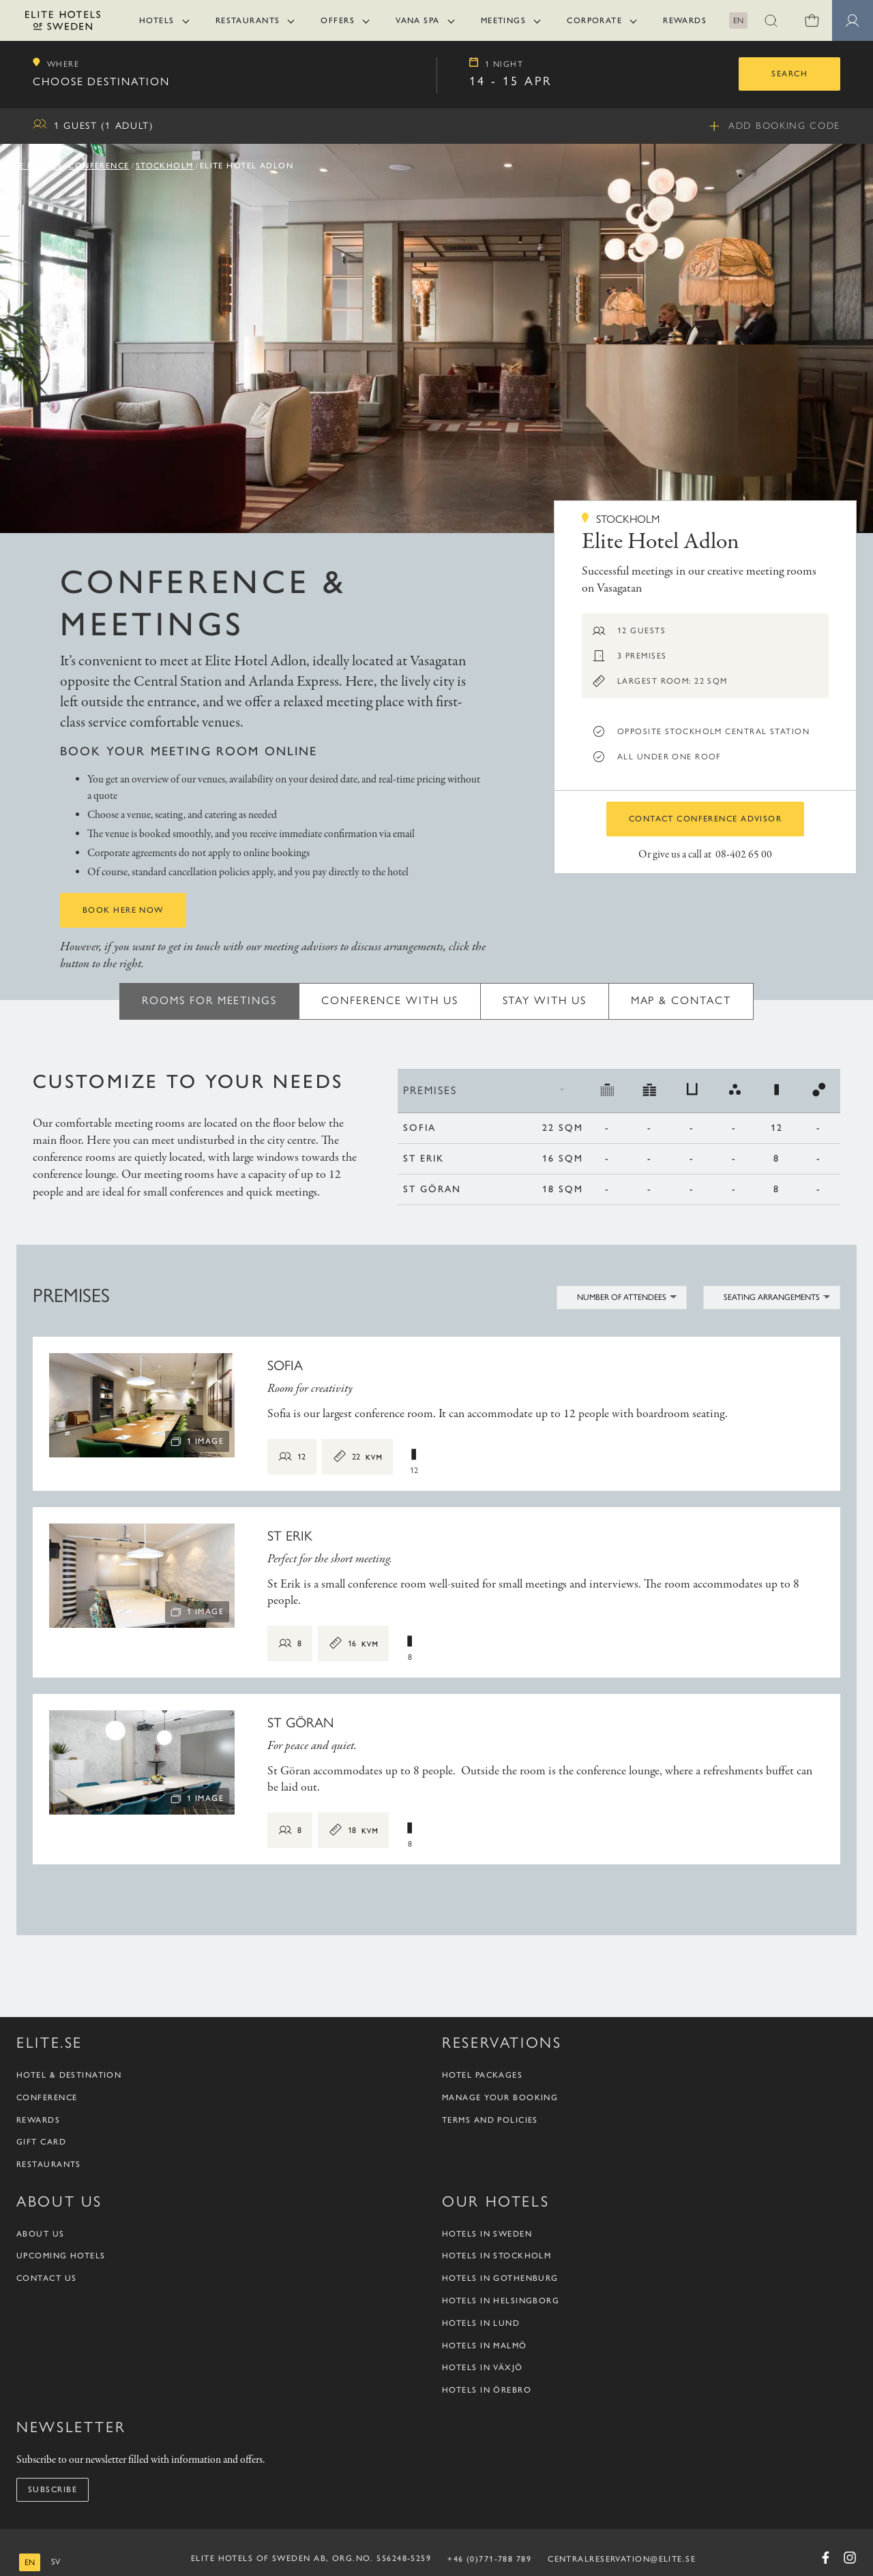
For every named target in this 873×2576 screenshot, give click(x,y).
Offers (338, 20)
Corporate (594, 20)
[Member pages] (852, 20)
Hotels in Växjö (482, 2367)
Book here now (123, 910)
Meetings (504, 20)
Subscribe (52, 2489)
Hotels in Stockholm (496, 2255)
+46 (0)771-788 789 (489, 2559)
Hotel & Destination (68, 2075)
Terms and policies (490, 2120)
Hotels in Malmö (484, 2345)
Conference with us (389, 1000)
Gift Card (41, 2142)
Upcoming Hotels (61, 2255)
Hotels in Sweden (487, 2234)
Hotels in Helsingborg (500, 2300)
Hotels (157, 20)
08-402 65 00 (743, 854)
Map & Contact (681, 1000)
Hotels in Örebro (486, 2390)
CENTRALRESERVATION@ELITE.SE (622, 2559)
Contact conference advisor (705, 818)
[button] (770, 20)
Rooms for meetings (209, 1000)
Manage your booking (500, 2097)
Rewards (685, 20)
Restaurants (248, 20)
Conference (98, 165)
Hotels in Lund (481, 2323)
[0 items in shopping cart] (811, 20)
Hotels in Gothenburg (500, 2278)
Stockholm (165, 165)
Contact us (46, 2278)
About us (40, 2234)
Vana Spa (418, 20)
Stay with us (545, 1000)
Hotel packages (482, 2075)
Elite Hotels (31, 165)
